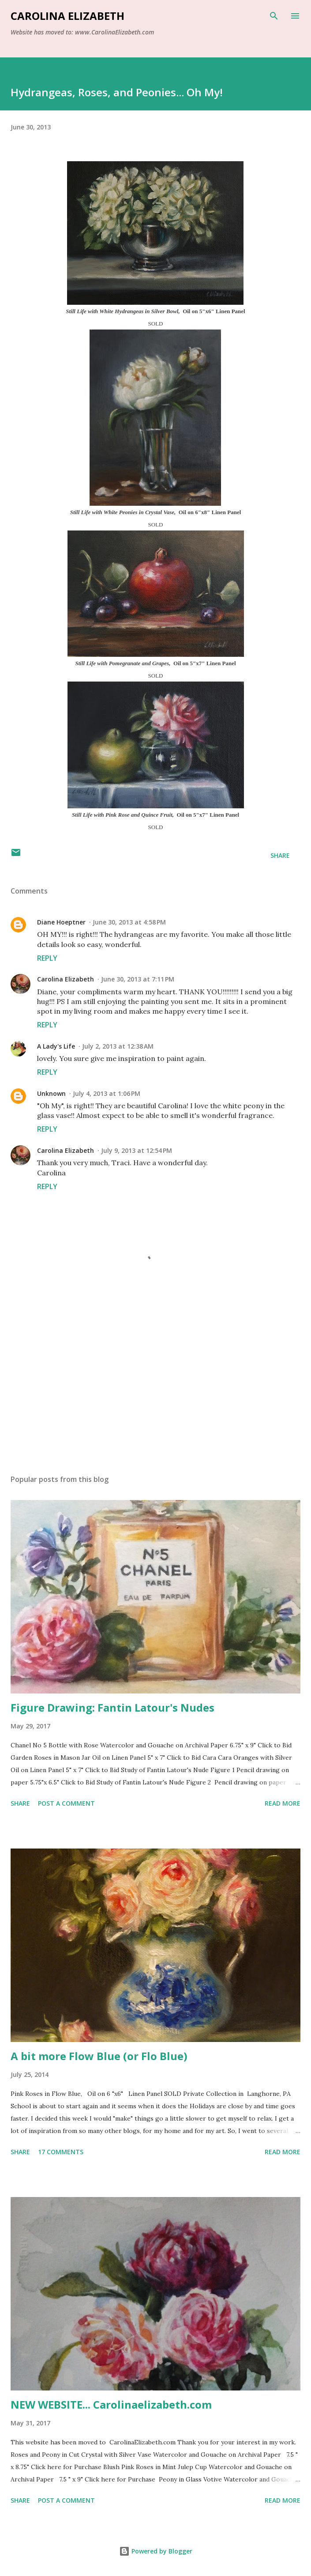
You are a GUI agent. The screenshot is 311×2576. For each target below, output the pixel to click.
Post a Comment (66, 1803)
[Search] (274, 16)
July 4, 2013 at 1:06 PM (106, 1093)
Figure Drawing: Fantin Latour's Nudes (112, 1707)
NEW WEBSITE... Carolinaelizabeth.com (111, 2404)
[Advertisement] (155, 1384)
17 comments (60, 2152)
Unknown (51, 1093)
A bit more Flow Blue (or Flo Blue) (99, 2056)
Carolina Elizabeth (67, 15)
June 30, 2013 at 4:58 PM (129, 922)
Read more (282, 1803)
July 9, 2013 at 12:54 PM (136, 1150)
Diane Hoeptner (61, 922)
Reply (47, 958)
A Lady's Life (56, 1046)
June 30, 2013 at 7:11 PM (137, 979)
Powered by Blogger (155, 2551)
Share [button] (280, 855)
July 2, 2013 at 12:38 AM (118, 1046)
